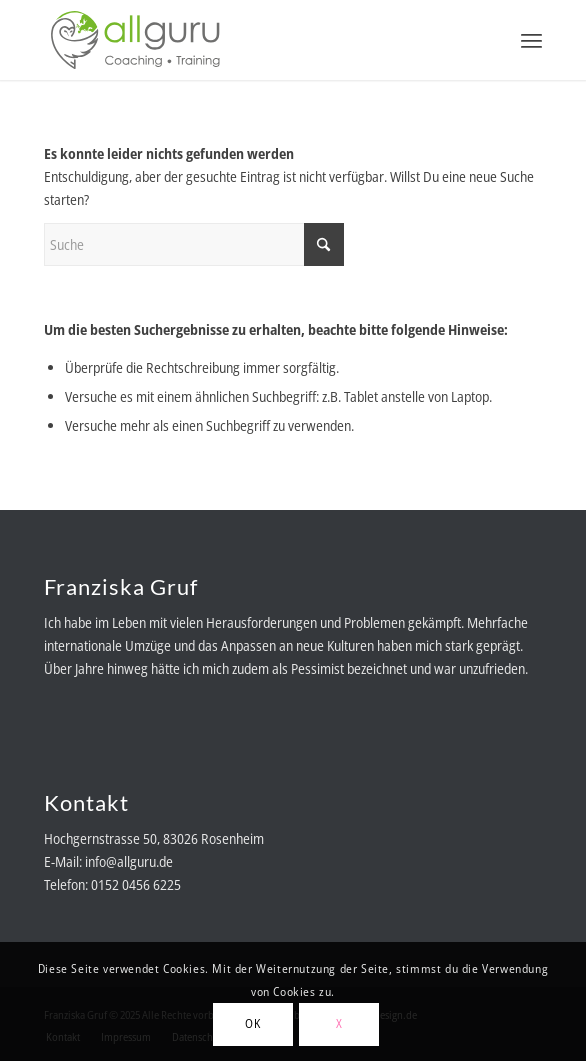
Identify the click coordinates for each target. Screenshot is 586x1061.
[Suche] (194, 244)
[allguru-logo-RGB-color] (243, 40)
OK (252, 1023)
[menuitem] (531, 40)
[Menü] (531, 40)
